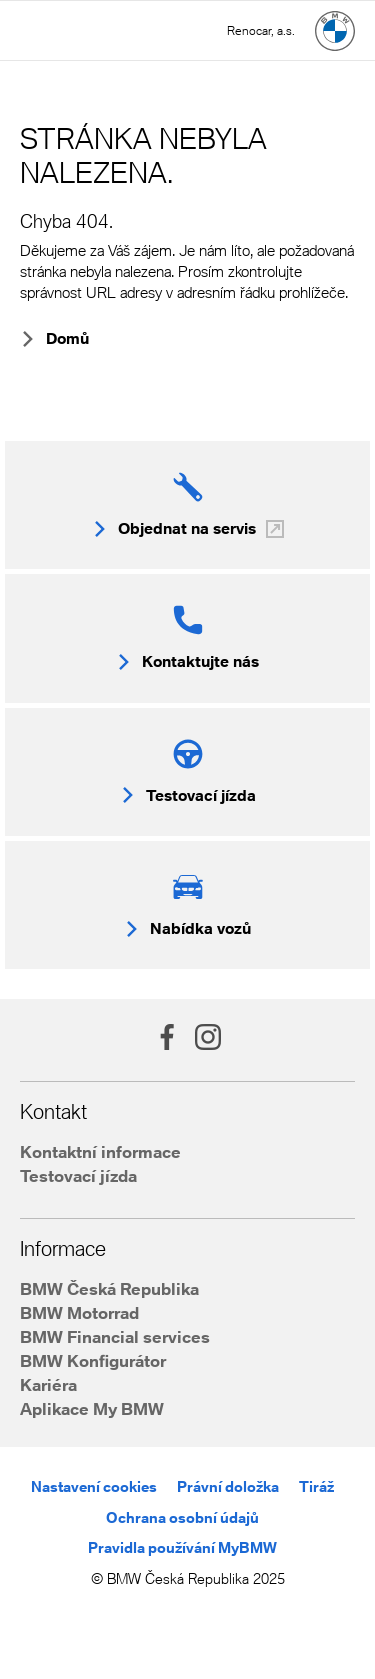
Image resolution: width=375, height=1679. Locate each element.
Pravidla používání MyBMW (182, 1547)
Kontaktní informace (100, 1151)
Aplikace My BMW (92, 1408)
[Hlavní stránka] (335, 31)
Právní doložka (228, 1486)
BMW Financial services (115, 1336)
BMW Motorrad (79, 1312)
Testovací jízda (78, 1175)
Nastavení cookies (94, 1486)
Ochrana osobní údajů (182, 1517)
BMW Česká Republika (109, 1288)
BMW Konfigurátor (93, 1360)
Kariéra (48, 1384)
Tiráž (316, 1486)
